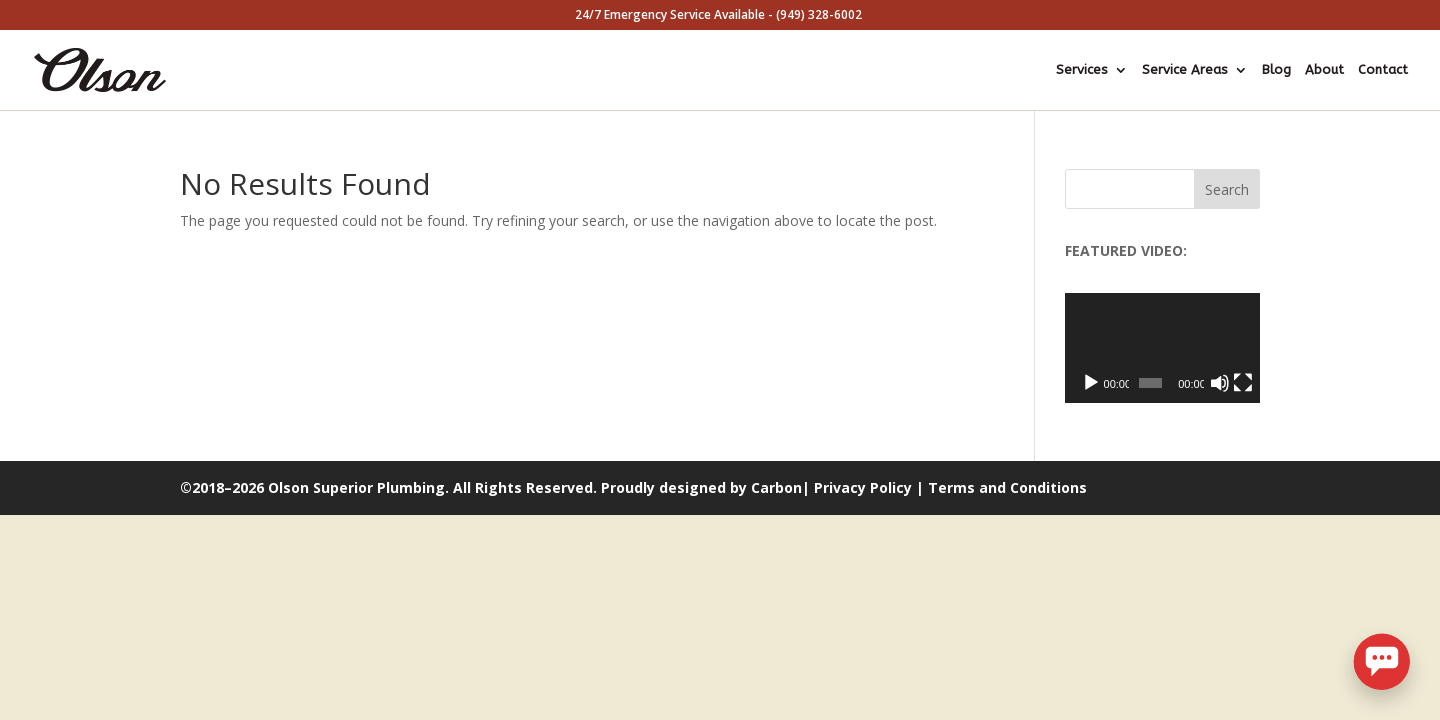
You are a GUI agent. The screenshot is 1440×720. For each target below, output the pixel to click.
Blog (1276, 70)
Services (1082, 70)
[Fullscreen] (1243, 383)
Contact (1383, 70)
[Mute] (1220, 383)
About (1324, 70)
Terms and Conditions (1007, 487)
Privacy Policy (863, 487)
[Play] (1091, 383)
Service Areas (1185, 70)
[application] (1162, 348)
